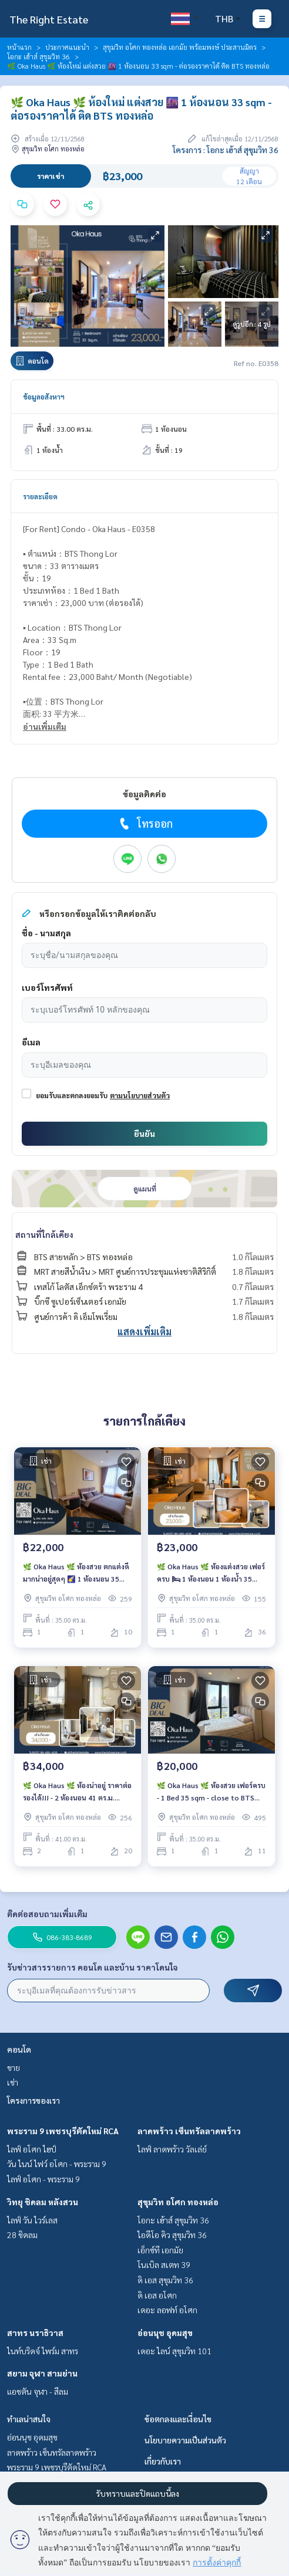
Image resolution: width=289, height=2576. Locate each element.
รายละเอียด (40, 496)
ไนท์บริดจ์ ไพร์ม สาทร (42, 2350)
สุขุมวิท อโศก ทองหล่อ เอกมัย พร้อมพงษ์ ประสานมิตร (180, 47)
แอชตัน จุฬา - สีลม (37, 2391)
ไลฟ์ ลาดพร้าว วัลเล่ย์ (172, 2149)
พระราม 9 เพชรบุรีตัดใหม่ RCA (63, 2130)
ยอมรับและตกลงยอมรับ (71, 1095)
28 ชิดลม (22, 2234)
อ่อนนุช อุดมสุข (165, 2332)
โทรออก (145, 824)
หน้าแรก (19, 47)
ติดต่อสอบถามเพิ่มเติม (47, 1913)
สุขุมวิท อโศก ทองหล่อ (178, 2201)
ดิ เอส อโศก (157, 2295)
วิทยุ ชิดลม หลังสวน (42, 2201)
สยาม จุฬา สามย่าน (42, 2373)
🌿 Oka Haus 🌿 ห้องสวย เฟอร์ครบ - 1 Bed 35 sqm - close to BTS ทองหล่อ (211, 1791)
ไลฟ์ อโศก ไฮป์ (31, 2149)
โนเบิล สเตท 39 (163, 2264)
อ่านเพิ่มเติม (44, 726)
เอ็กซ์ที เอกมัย (160, 2250)
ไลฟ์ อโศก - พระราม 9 (43, 2179)
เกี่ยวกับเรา (162, 2461)
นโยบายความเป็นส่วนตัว (185, 2440)
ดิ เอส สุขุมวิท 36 (165, 2279)
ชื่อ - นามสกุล (46, 933)
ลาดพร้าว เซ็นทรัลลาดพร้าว (189, 2130)
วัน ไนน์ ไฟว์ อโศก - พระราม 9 (56, 2163)
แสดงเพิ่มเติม (144, 1331)
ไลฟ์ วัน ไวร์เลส (32, 2220)
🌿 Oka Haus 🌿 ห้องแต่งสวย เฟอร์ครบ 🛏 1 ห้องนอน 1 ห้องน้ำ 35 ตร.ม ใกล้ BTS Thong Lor (211, 1573)
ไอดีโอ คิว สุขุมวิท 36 (172, 2234)
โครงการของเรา (33, 2100)
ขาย (13, 2067)
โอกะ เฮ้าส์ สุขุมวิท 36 (38, 56)
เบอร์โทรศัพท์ (47, 987)
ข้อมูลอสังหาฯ (44, 396)
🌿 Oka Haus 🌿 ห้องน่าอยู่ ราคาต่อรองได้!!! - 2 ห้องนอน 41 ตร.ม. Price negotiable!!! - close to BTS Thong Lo (77, 1791)
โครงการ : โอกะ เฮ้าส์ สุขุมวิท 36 (225, 149)
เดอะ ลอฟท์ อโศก (167, 2309)
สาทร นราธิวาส (35, 2332)
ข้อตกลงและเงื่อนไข (177, 2418)
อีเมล (31, 1042)
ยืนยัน (144, 1133)
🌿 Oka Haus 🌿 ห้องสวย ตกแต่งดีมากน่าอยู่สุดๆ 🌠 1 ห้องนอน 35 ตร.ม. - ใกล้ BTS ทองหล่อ (76, 1573)
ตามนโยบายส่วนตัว (140, 1095)
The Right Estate (48, 19)
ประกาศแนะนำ (67, 47)
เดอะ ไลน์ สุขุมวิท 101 (174, 2350)
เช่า (12, 2082)
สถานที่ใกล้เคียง (44, 1234)
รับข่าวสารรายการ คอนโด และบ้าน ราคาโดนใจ (92, 1967)
